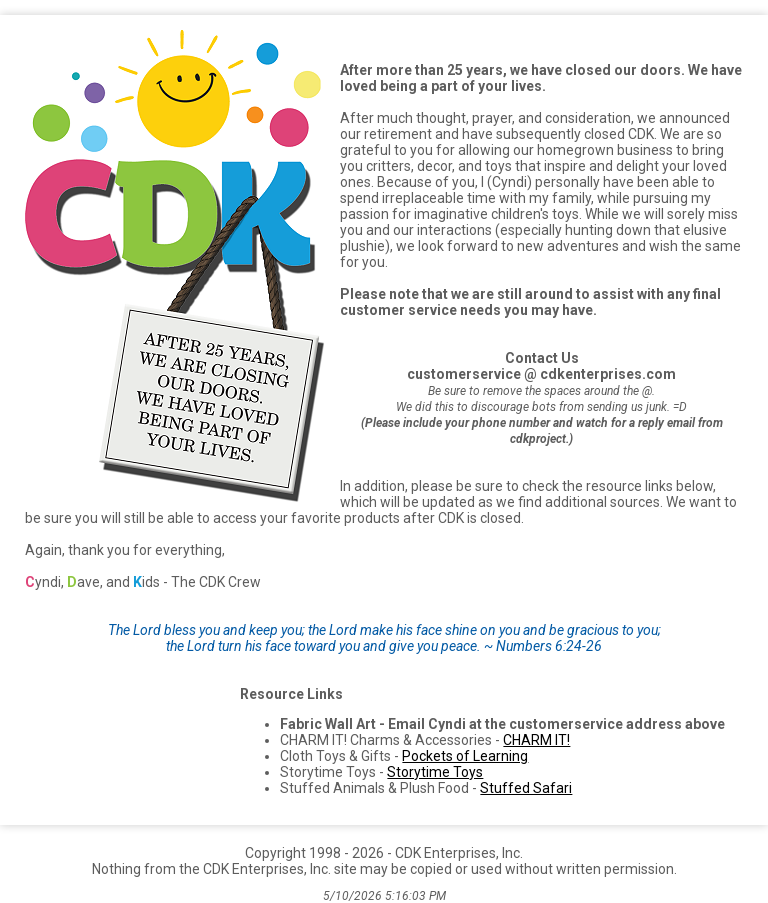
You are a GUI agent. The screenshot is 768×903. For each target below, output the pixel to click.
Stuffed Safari (526, 788)
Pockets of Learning (465, 756)
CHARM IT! (536, 740)
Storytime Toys (435, 772)
